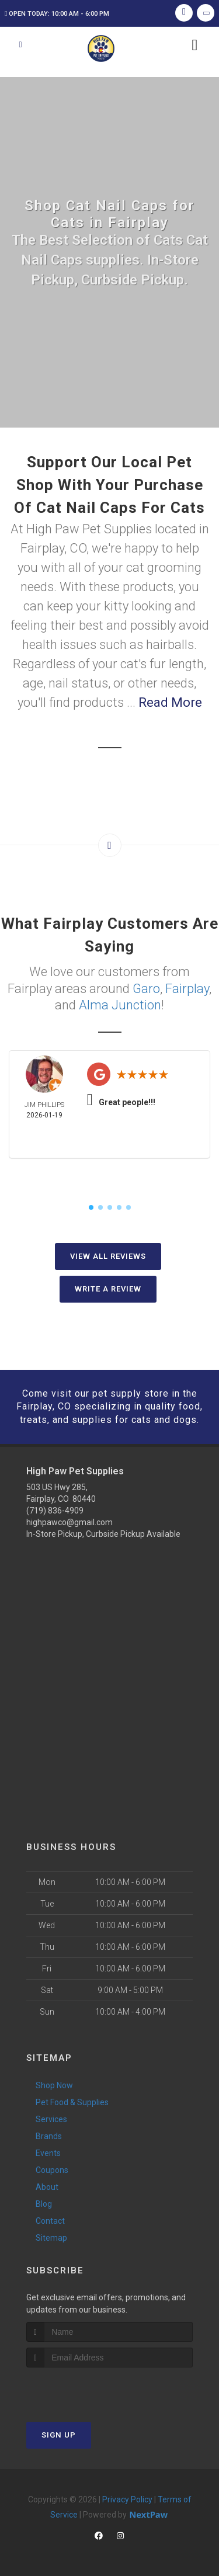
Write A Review (108, 1288)
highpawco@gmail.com (69, 1522)
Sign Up (58, 2435)
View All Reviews (108, 1256)
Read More (170, 702)
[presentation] (88, 2389)
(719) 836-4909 (55, 1510)
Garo (146, 988)
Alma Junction (120, 1005)
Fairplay (187, 988)
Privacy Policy (127, 2499)
